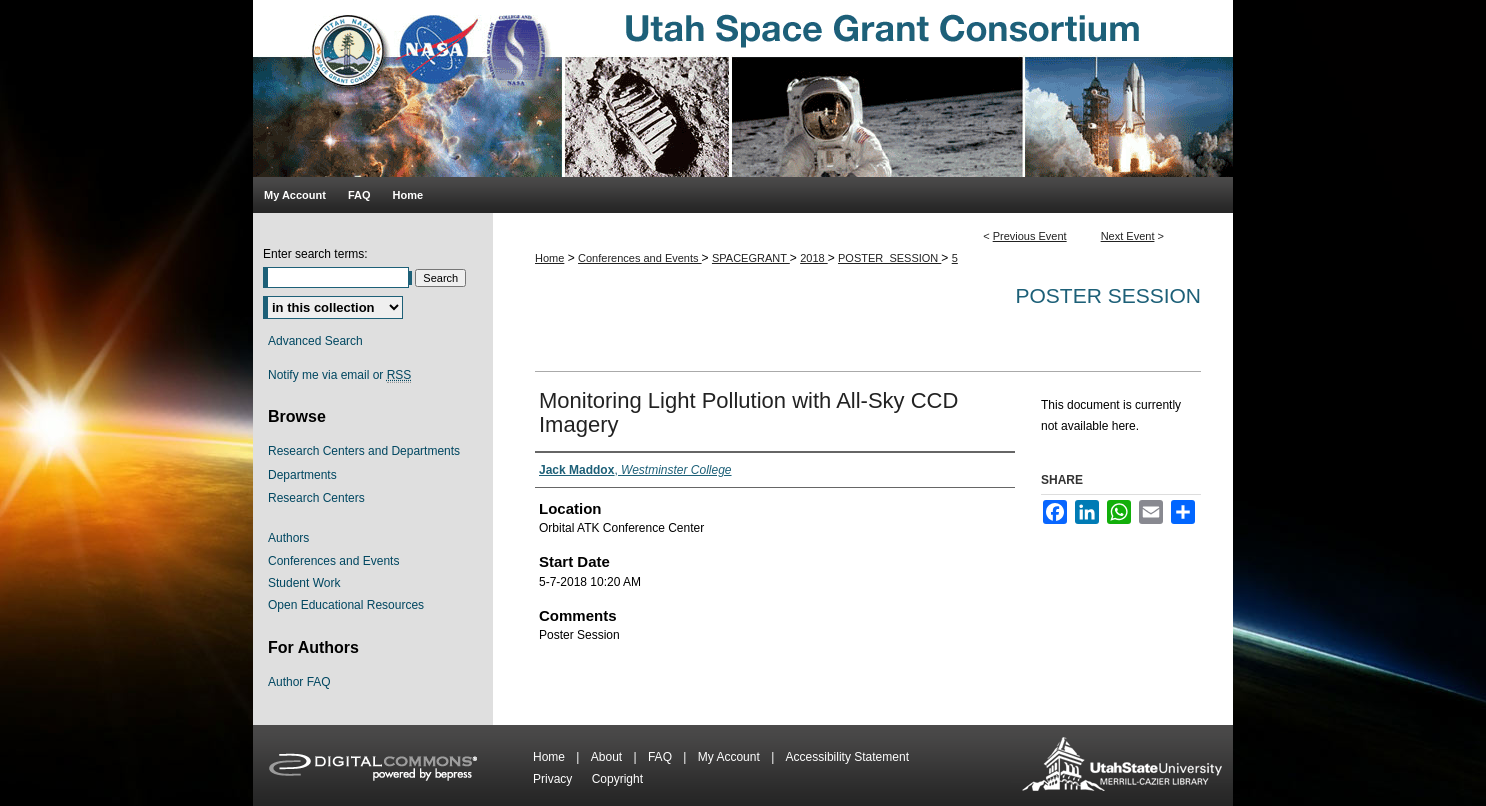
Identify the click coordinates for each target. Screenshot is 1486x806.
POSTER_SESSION (889, 258)
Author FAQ (299, 682)
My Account (730, 757)
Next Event (1128, 236)
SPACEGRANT (751, 258)
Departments (302, 475)
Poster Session (1108, 295)
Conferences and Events (640, 258)
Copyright (617, 779)
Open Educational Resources (346, 605)
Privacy (554, 779)
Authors (288, 538)
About (608, 757)
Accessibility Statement (847, 757)
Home (549, 258)
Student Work (304, 583)
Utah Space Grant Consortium (743, 88)
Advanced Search (315, 341)
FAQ (661, 757)
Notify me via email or (339, 375)
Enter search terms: (315, 254)
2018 (814, 258)
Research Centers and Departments (364, 451)
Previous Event (1030, 236)
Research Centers (316, 498)
